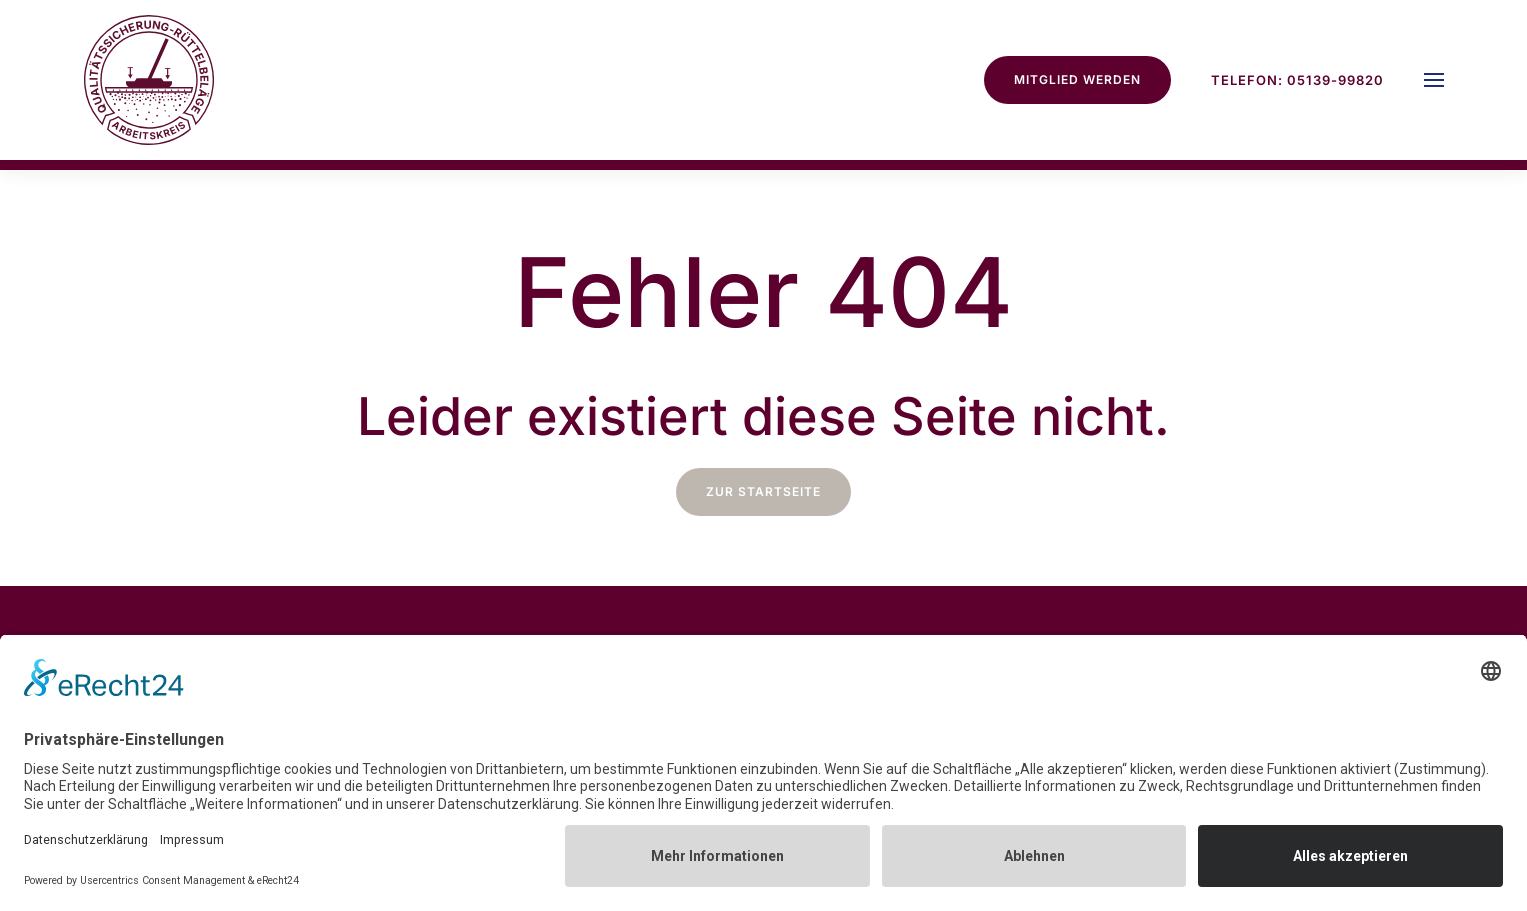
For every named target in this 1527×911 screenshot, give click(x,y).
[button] (1434, 80)
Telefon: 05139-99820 (1297, 80)
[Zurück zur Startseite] (149, 80)
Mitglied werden (1077, 79)
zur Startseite (763, 491)
